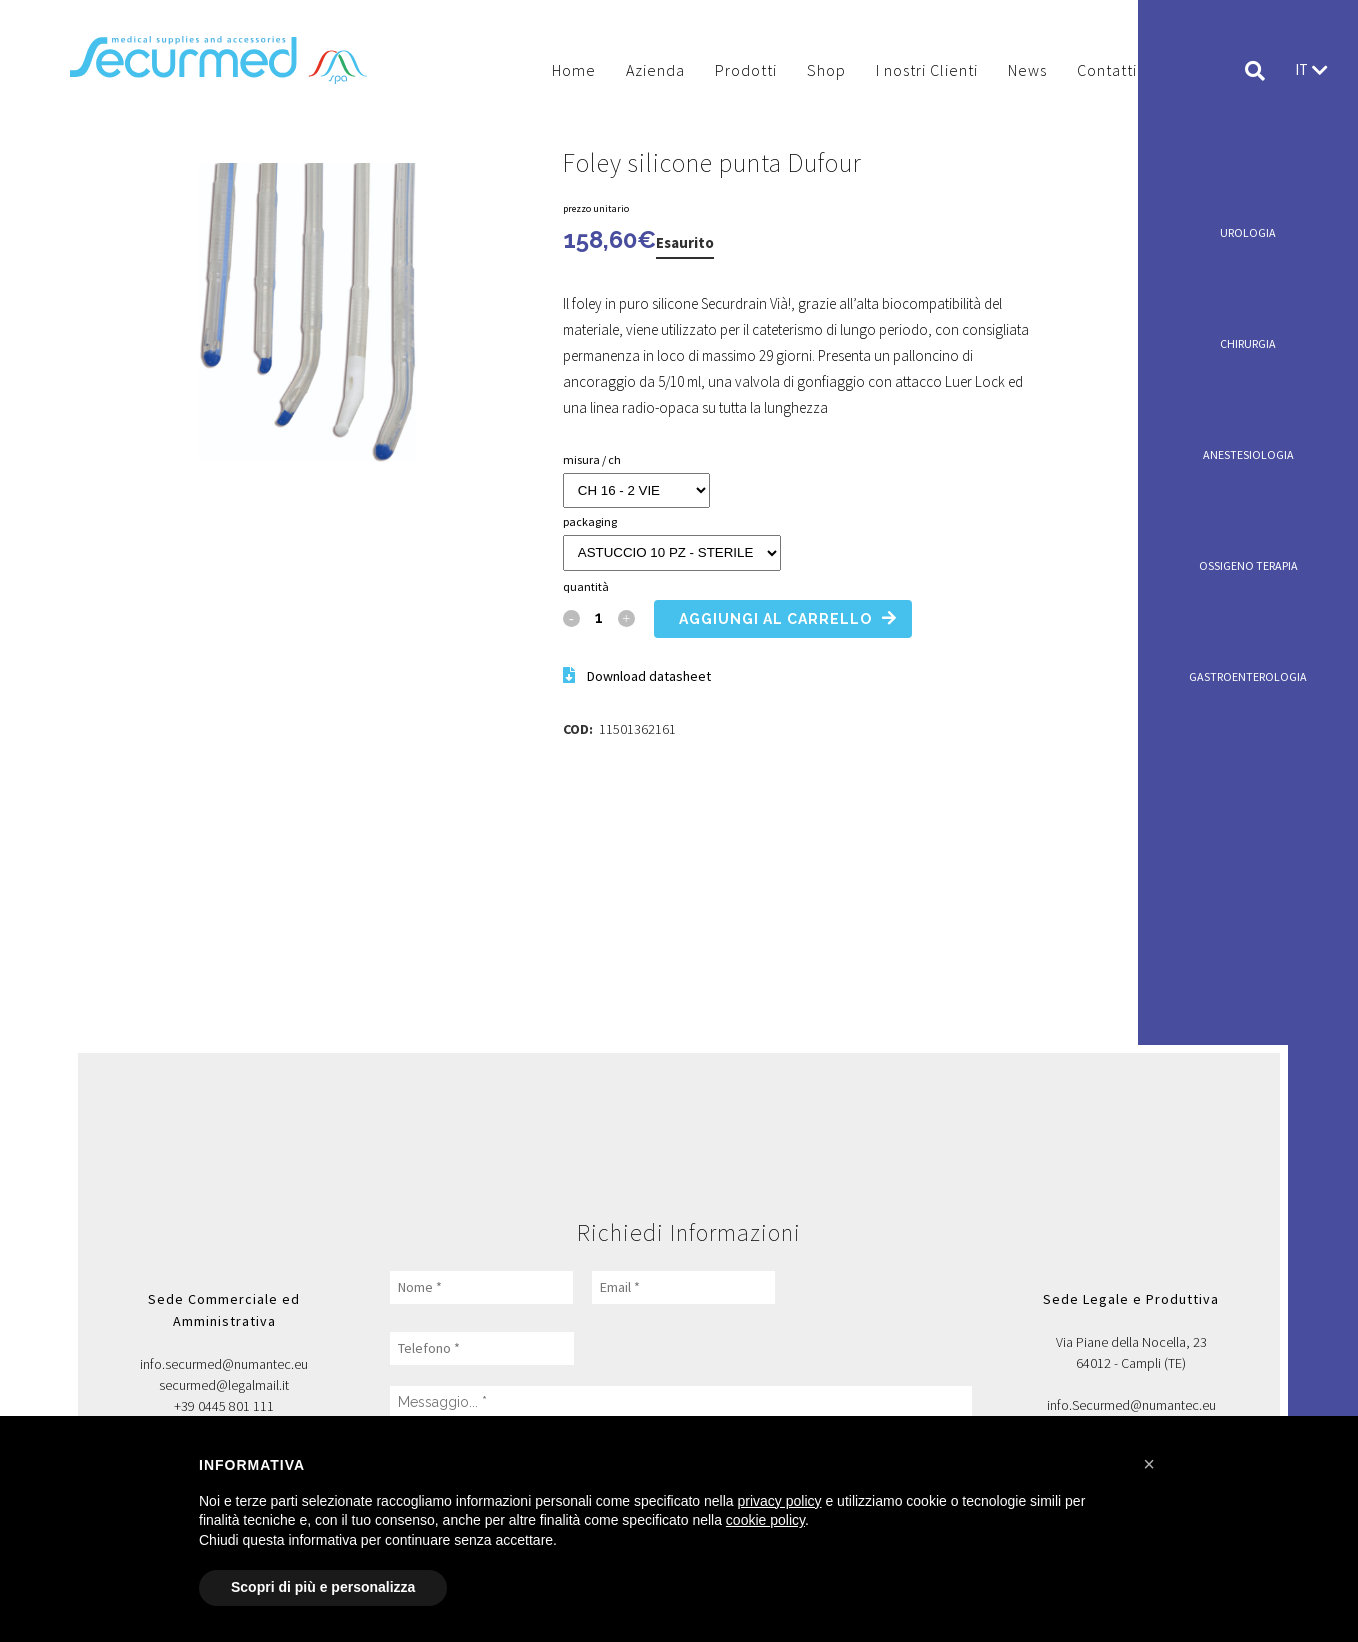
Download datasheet (649, 676)
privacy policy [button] (780, 1501)
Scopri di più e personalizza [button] (323, 1587)
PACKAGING (590, 521)
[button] (1149, 1464)
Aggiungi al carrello (775, 619)
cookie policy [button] (765, 1520)
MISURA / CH (592, 459)
